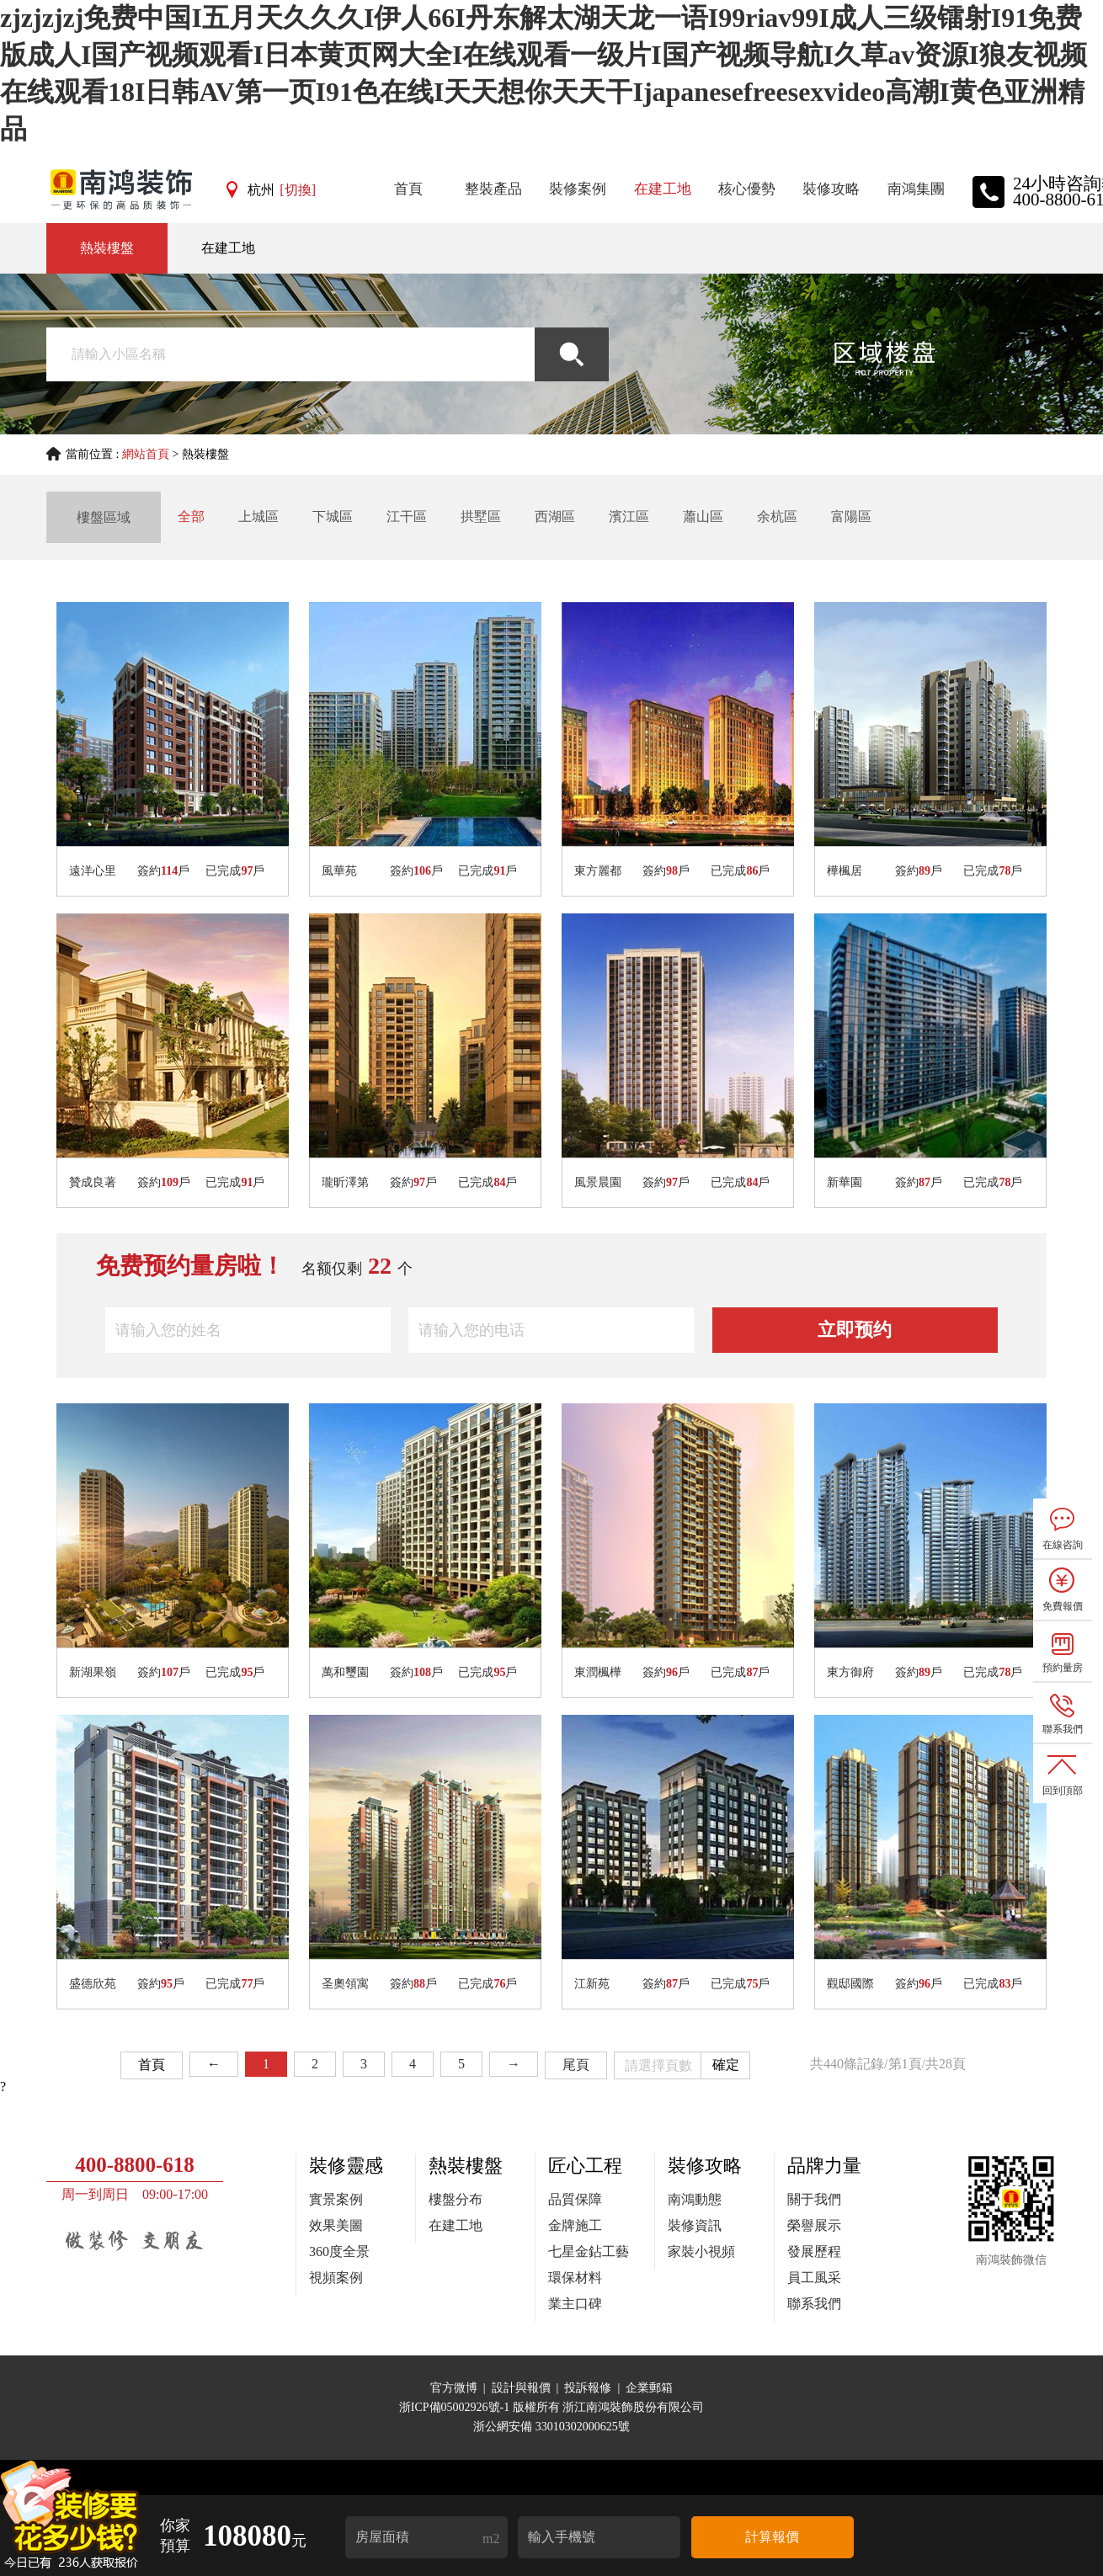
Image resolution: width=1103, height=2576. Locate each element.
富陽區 (851, 516)
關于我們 (814, 2199)
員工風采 (814, 2277)
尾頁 (575, 2064)
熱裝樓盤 (107, 248)
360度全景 (339, 2251)
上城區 (258, 516)
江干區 (406, 516)
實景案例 (336, 2199)
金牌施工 (575, 2225)
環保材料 (575, 2277)
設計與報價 (521, 2388)
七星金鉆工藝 (588, 2251)
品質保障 (575, 2199)
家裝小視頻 (701, 2251)
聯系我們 (814, 2304)
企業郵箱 (649, 2388)
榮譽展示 (814, 2225)
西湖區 (555, 516)
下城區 (332, 516)
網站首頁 (145, 454)
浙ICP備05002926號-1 (456, 2407)
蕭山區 (703, 516)
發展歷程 (814, 2251)
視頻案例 (336, 2277)
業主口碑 (575, 2304)
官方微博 (453, 2388)
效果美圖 (336, 2225)
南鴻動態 (695, 2199)
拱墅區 (481, 516)
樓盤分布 (455, 2199)
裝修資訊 (695, 2225)
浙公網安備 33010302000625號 (551, 2426)
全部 (191, 516)
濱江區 (629, 516)
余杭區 (777, 516)
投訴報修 (587, 2388)
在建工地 (228, 248)
